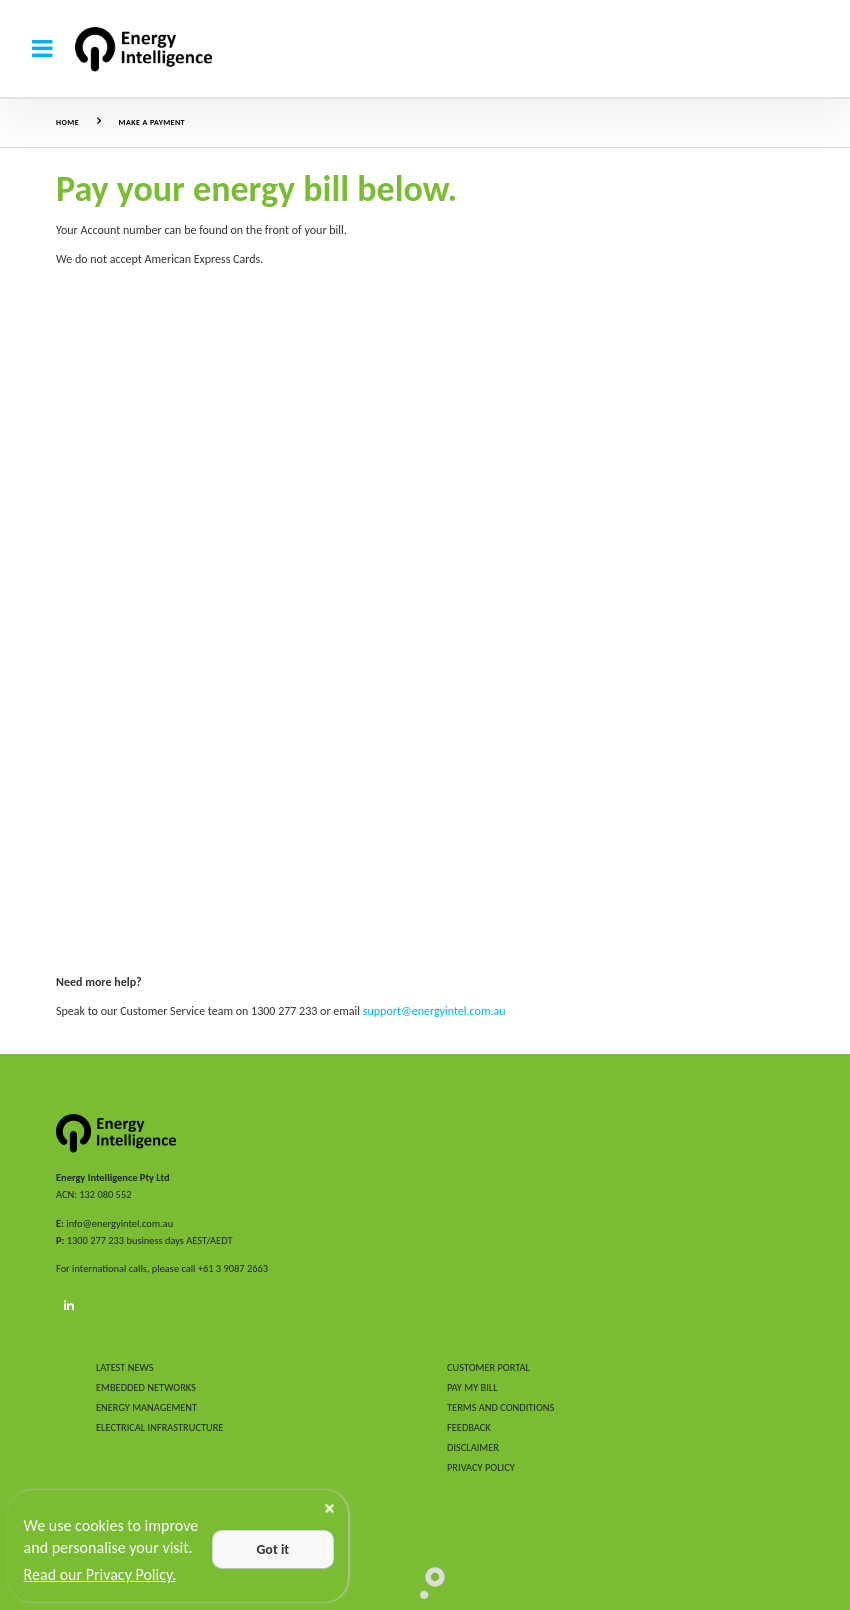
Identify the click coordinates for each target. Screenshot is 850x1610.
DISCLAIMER (473, 1447)
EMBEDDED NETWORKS (146, 1387)
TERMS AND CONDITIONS (500, 1407)
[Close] (329, 1508)
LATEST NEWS (124, 1367)
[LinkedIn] (69, 1306)
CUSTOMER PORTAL (488, 1367)
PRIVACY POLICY (481, 1467)
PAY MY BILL (472, 1387)
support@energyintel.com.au (434, 1011)
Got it (272, 1549)
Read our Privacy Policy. (100, 1574)
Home (67, 122)
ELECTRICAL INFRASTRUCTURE (159, 1427)
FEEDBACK (469, 1427)
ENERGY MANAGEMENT (146, 1407)
